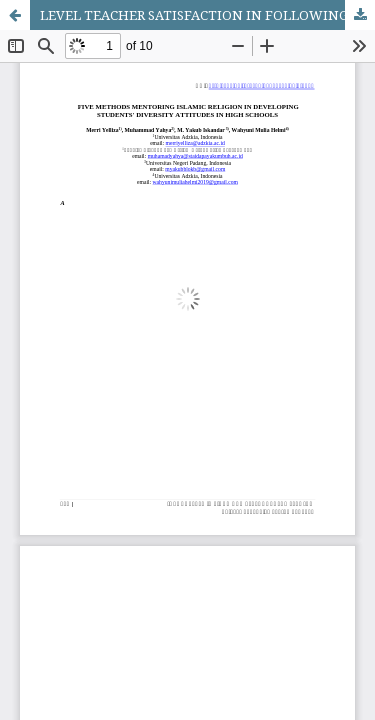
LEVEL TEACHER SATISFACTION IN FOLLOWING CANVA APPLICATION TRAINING (207, 15)
